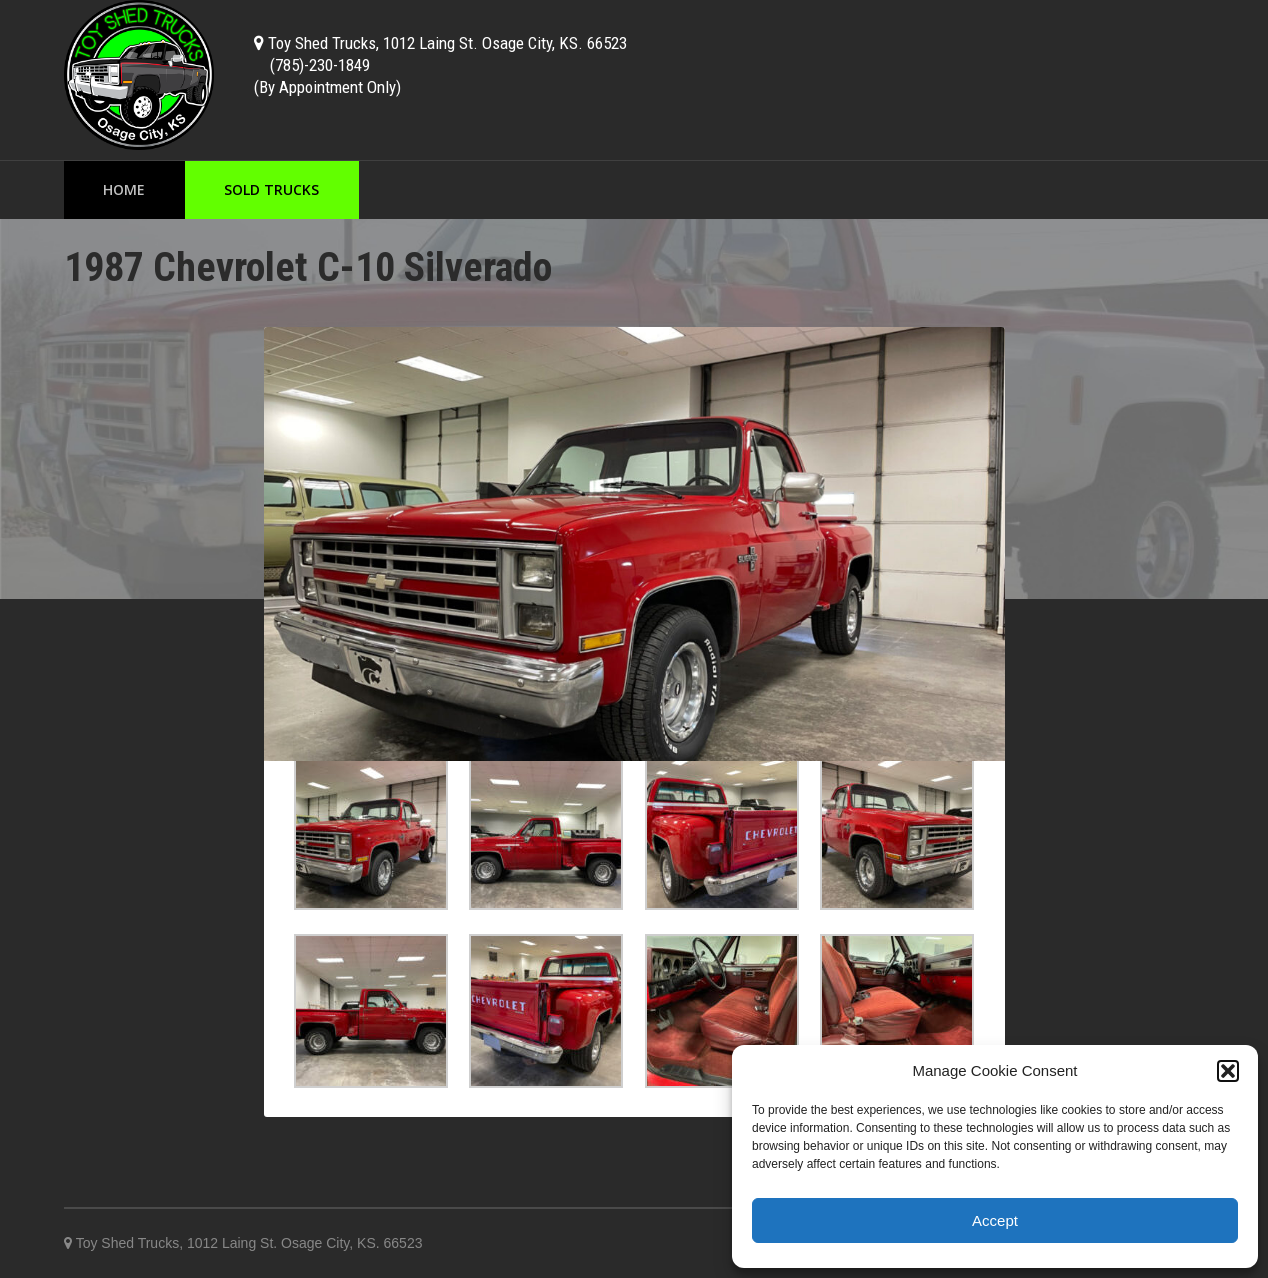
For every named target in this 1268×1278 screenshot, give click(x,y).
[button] (1228, 1071)
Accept (995, 1220)
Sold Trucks (271, 189)
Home (124, 189)
